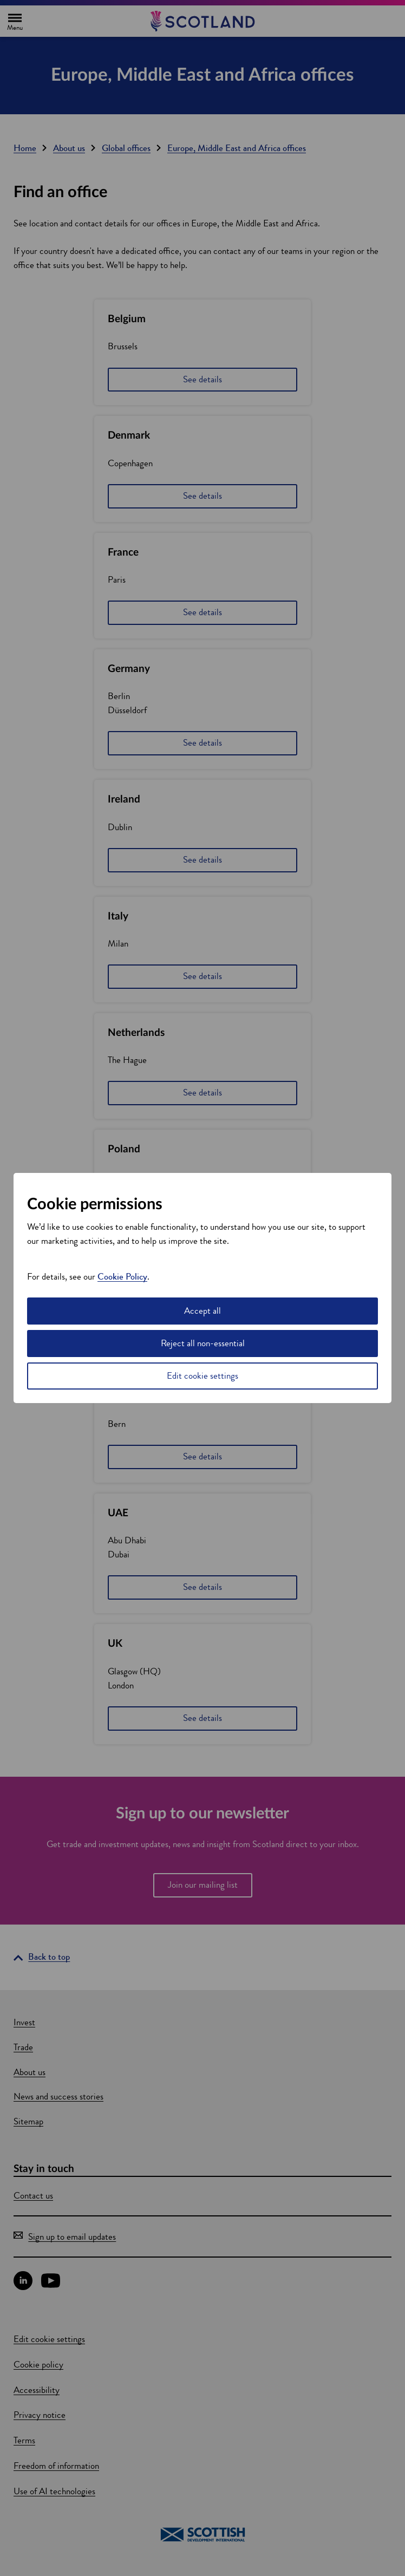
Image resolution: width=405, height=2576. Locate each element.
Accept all (202, 1311)
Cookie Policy (122, 1276)
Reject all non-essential (203, 1343)
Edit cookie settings (202, 1375)
